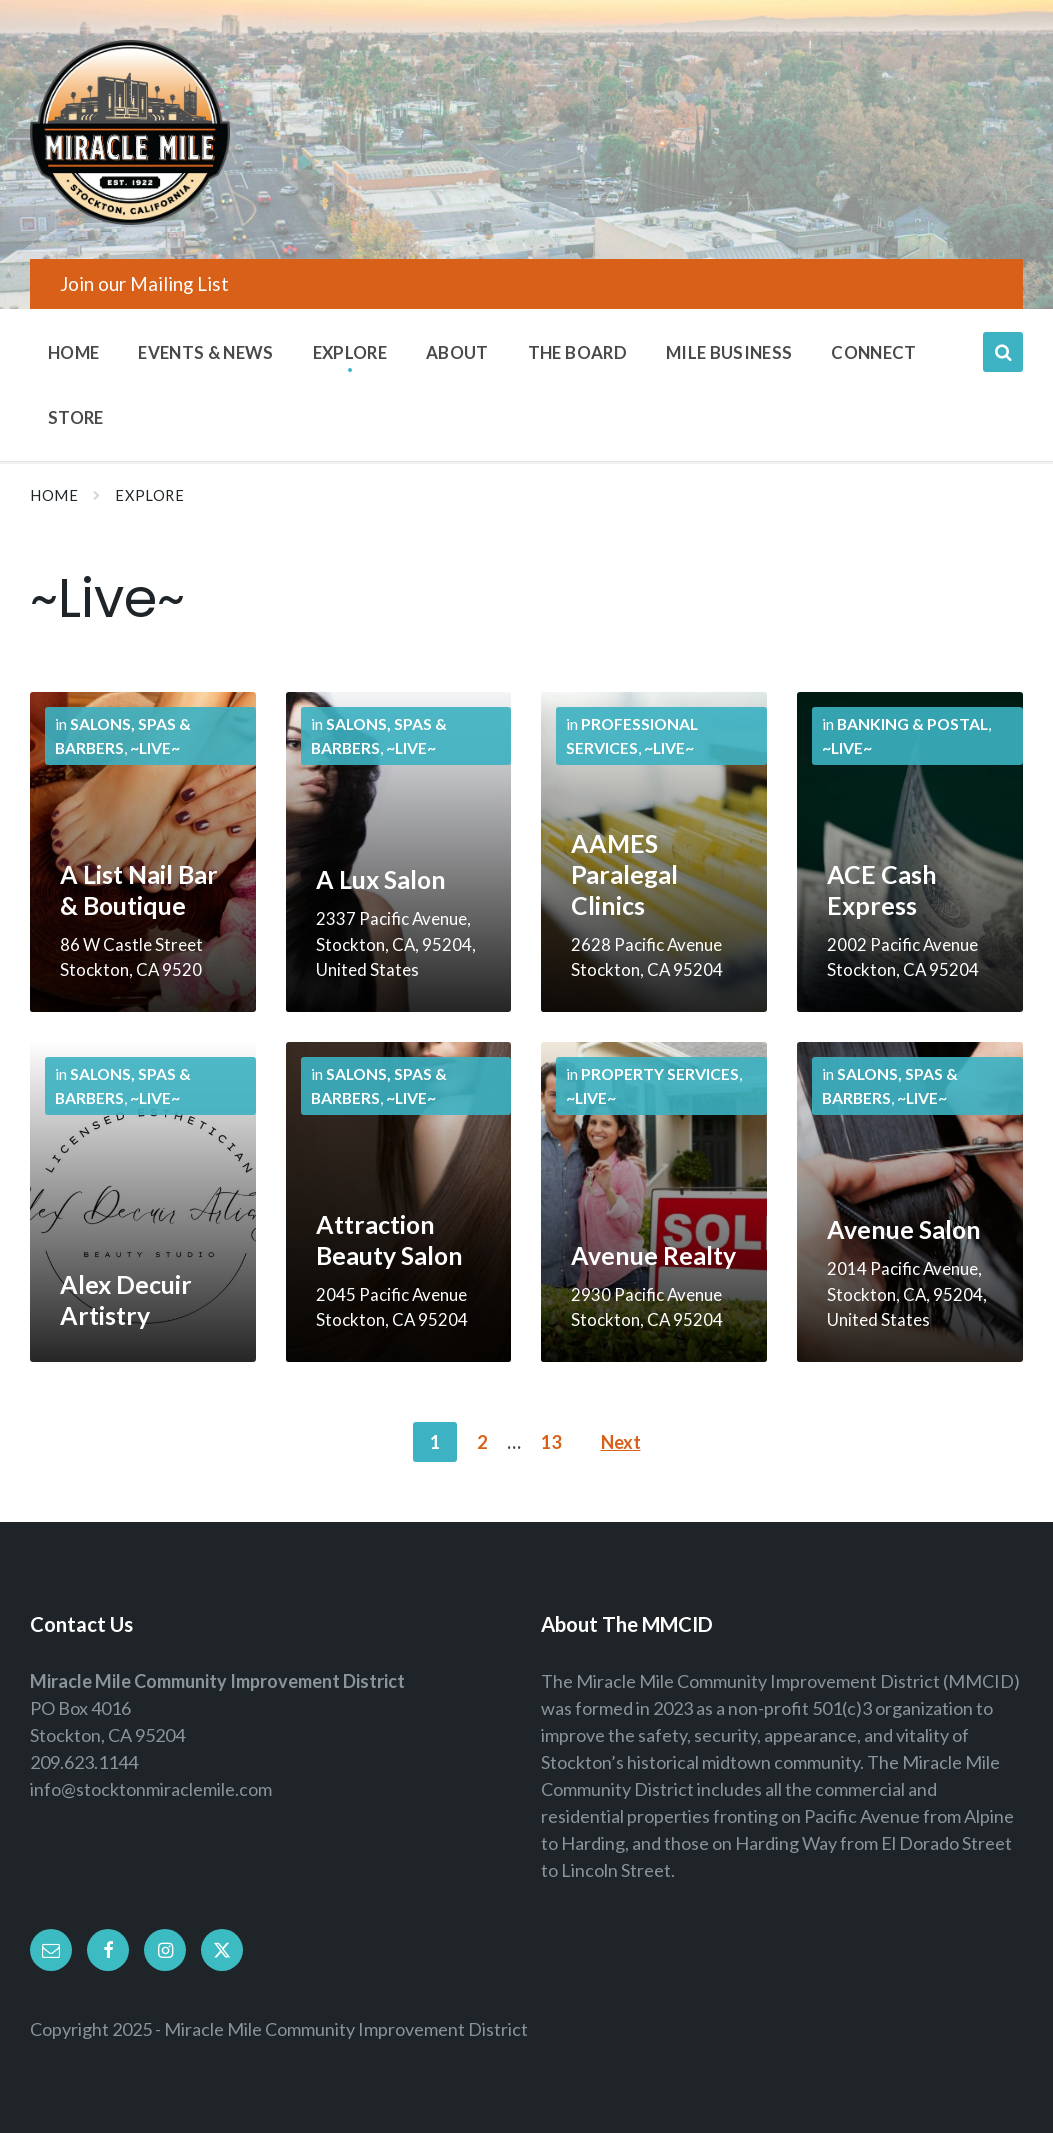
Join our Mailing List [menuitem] (144, 283)
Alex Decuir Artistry (126, 1300)
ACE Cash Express (882, 890)
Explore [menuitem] (350, 352)
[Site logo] (130, 218)
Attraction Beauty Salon (389, 1240)
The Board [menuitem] (577, 352)
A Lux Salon (381, 879)
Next (621, 1442)
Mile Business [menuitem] (729, 352)
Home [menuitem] (73, 352)
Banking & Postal (912, 723)
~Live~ (155, 747)
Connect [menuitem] (873, 352)
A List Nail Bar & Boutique (139, 890)
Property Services (660, 1073)
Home (54, 495)
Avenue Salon (904, 1229)
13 (551, 1442)
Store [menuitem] (76, 417)
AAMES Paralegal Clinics (624, 874)
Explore (149, 495)
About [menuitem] (457, 352)
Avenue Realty (653, 1255)
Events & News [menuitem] (205, 352)
